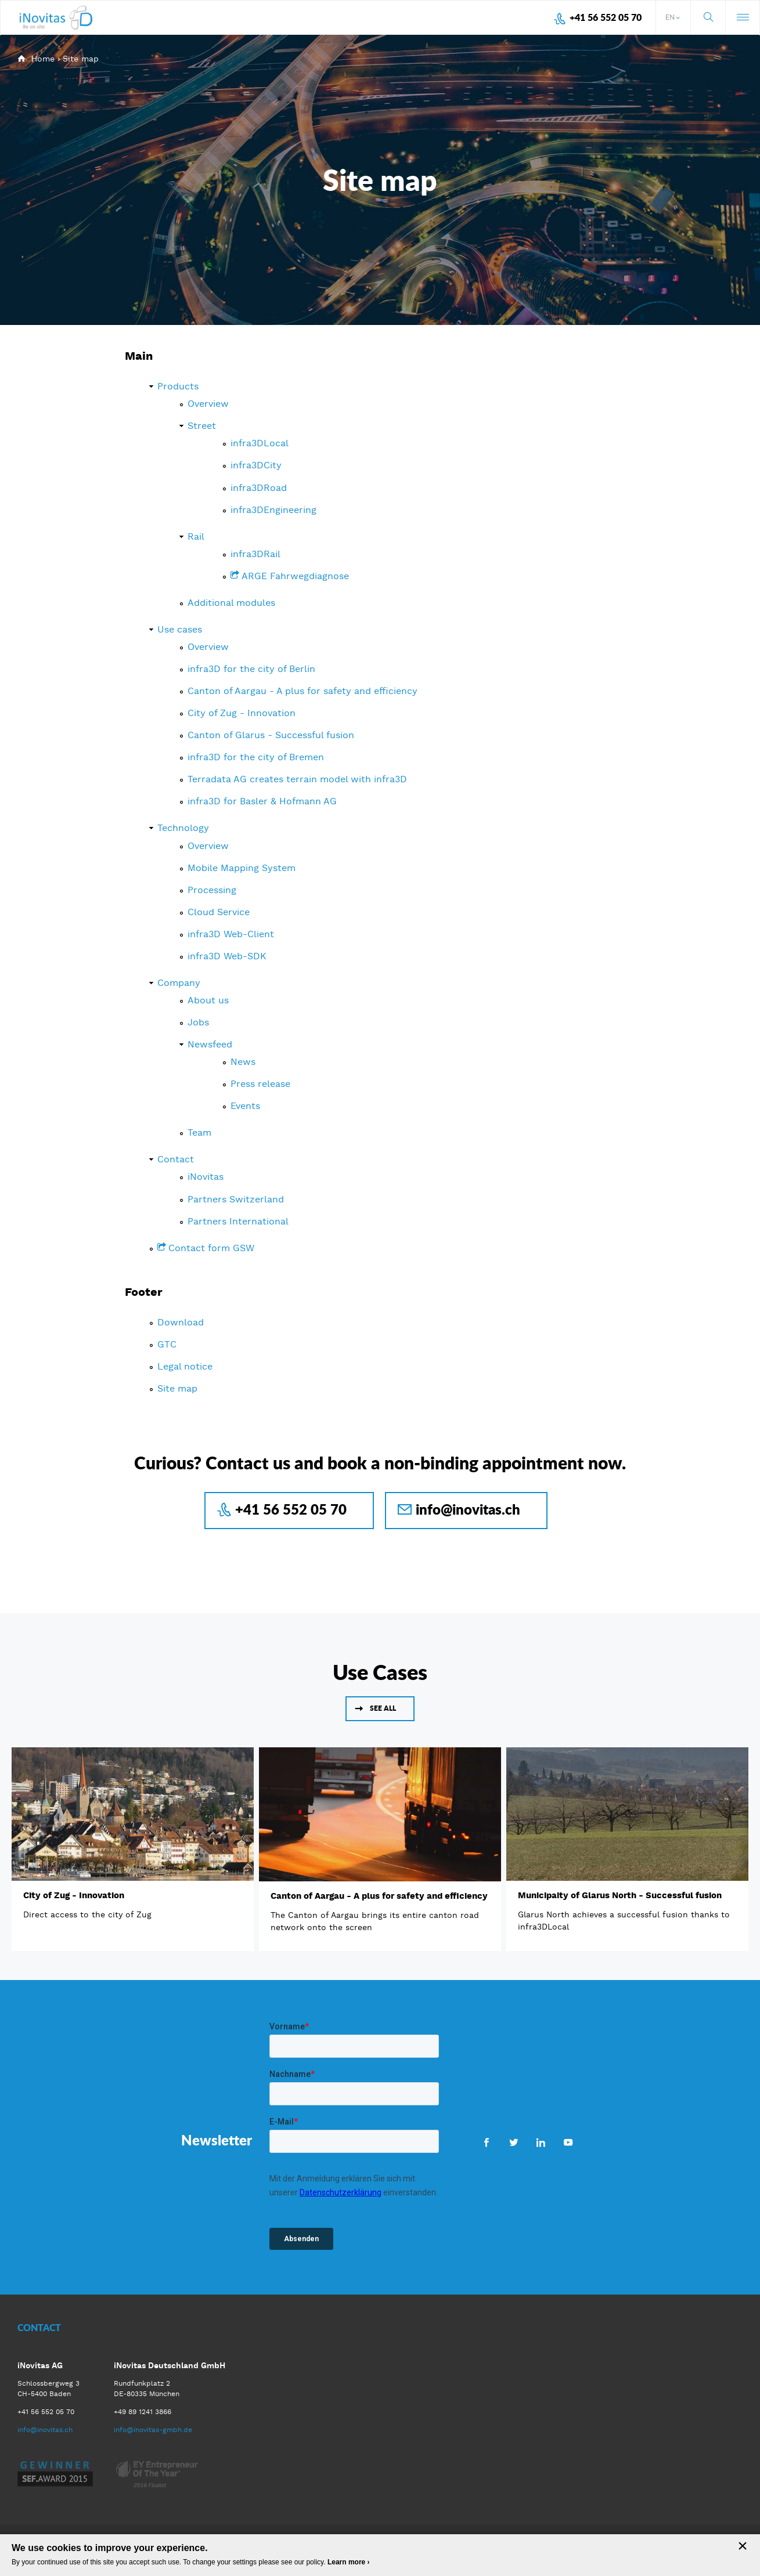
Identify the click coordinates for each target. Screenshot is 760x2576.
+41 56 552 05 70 (606, 17)
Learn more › (348, 2562)
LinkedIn (541, 2142)
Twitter (513, 2142)
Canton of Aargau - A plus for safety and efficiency (379, 1896)
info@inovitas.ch (468, 1509)
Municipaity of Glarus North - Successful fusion (620, 1895)
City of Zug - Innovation (73, 1895)
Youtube (568, 2142)
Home (43, 58)
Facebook (486, 2142)
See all (383, 1708)
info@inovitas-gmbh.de (153, 2430)
